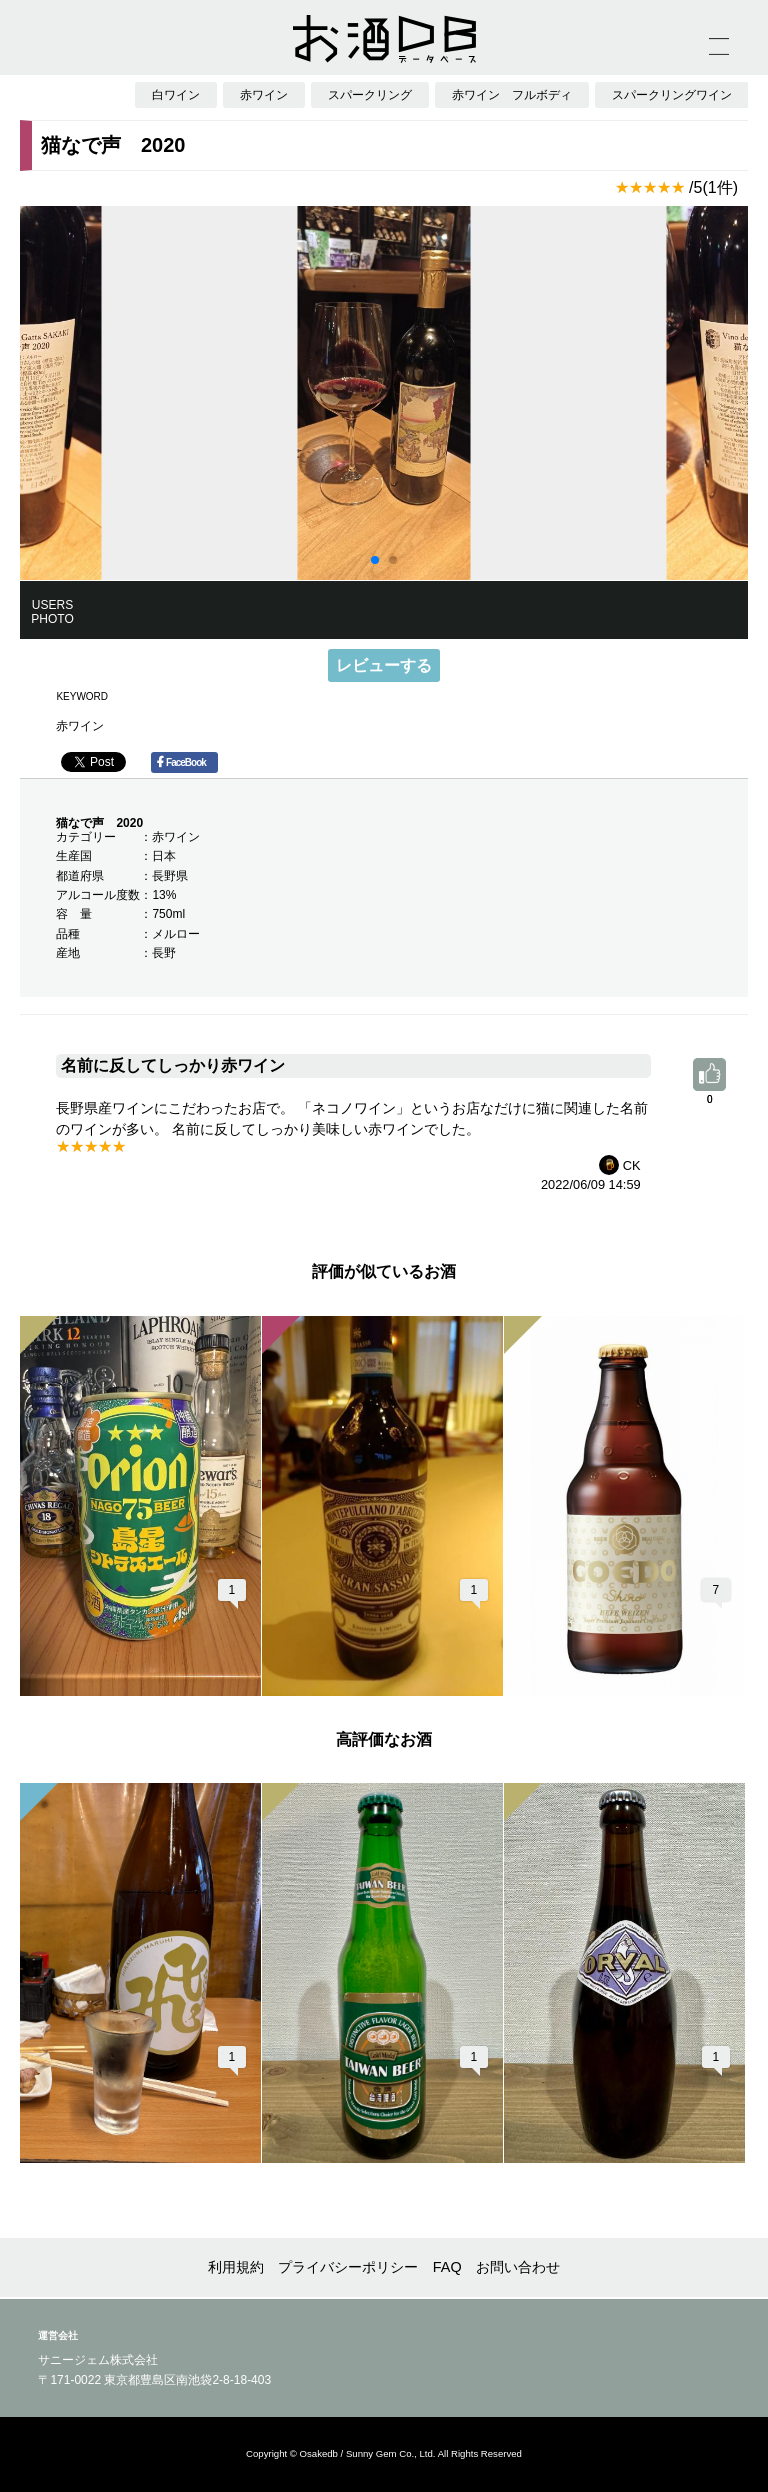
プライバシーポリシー (348, 2267)
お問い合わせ (518, 2267)
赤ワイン (80, 726)
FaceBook (181, 762)
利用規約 (236, 2267)
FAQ (447, 2267)
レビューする (384, 665)
